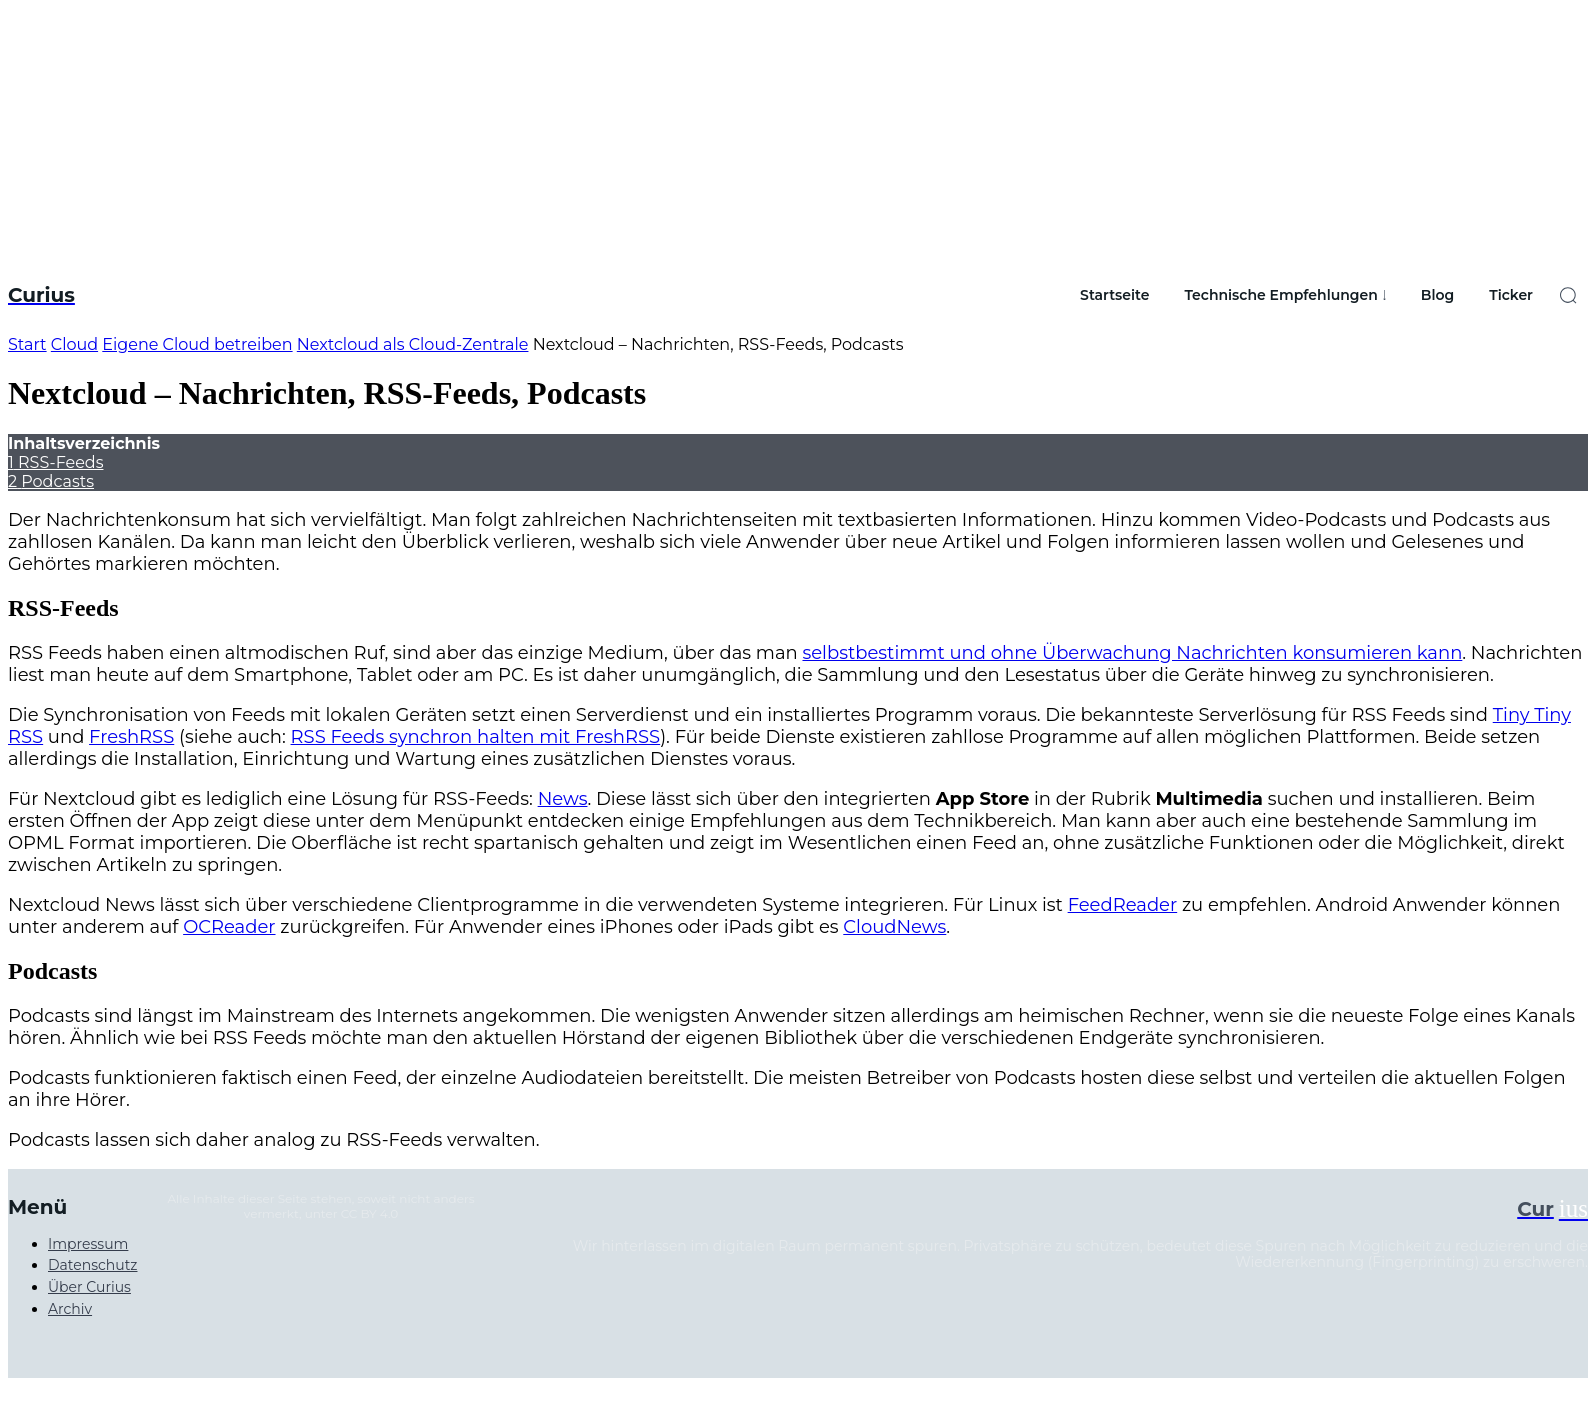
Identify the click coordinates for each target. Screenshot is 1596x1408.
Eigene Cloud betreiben (197, 344)
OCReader (229, 927)
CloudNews (894, 927)
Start (27, 344)
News (563, 799)
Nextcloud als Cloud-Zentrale (413, 344)
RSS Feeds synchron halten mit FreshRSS (476, 737)
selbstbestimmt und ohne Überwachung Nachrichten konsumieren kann (1132, 653)
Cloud (74, 344)
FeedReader (1123, 905)
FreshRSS (131, 737)
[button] (1568, 295)
